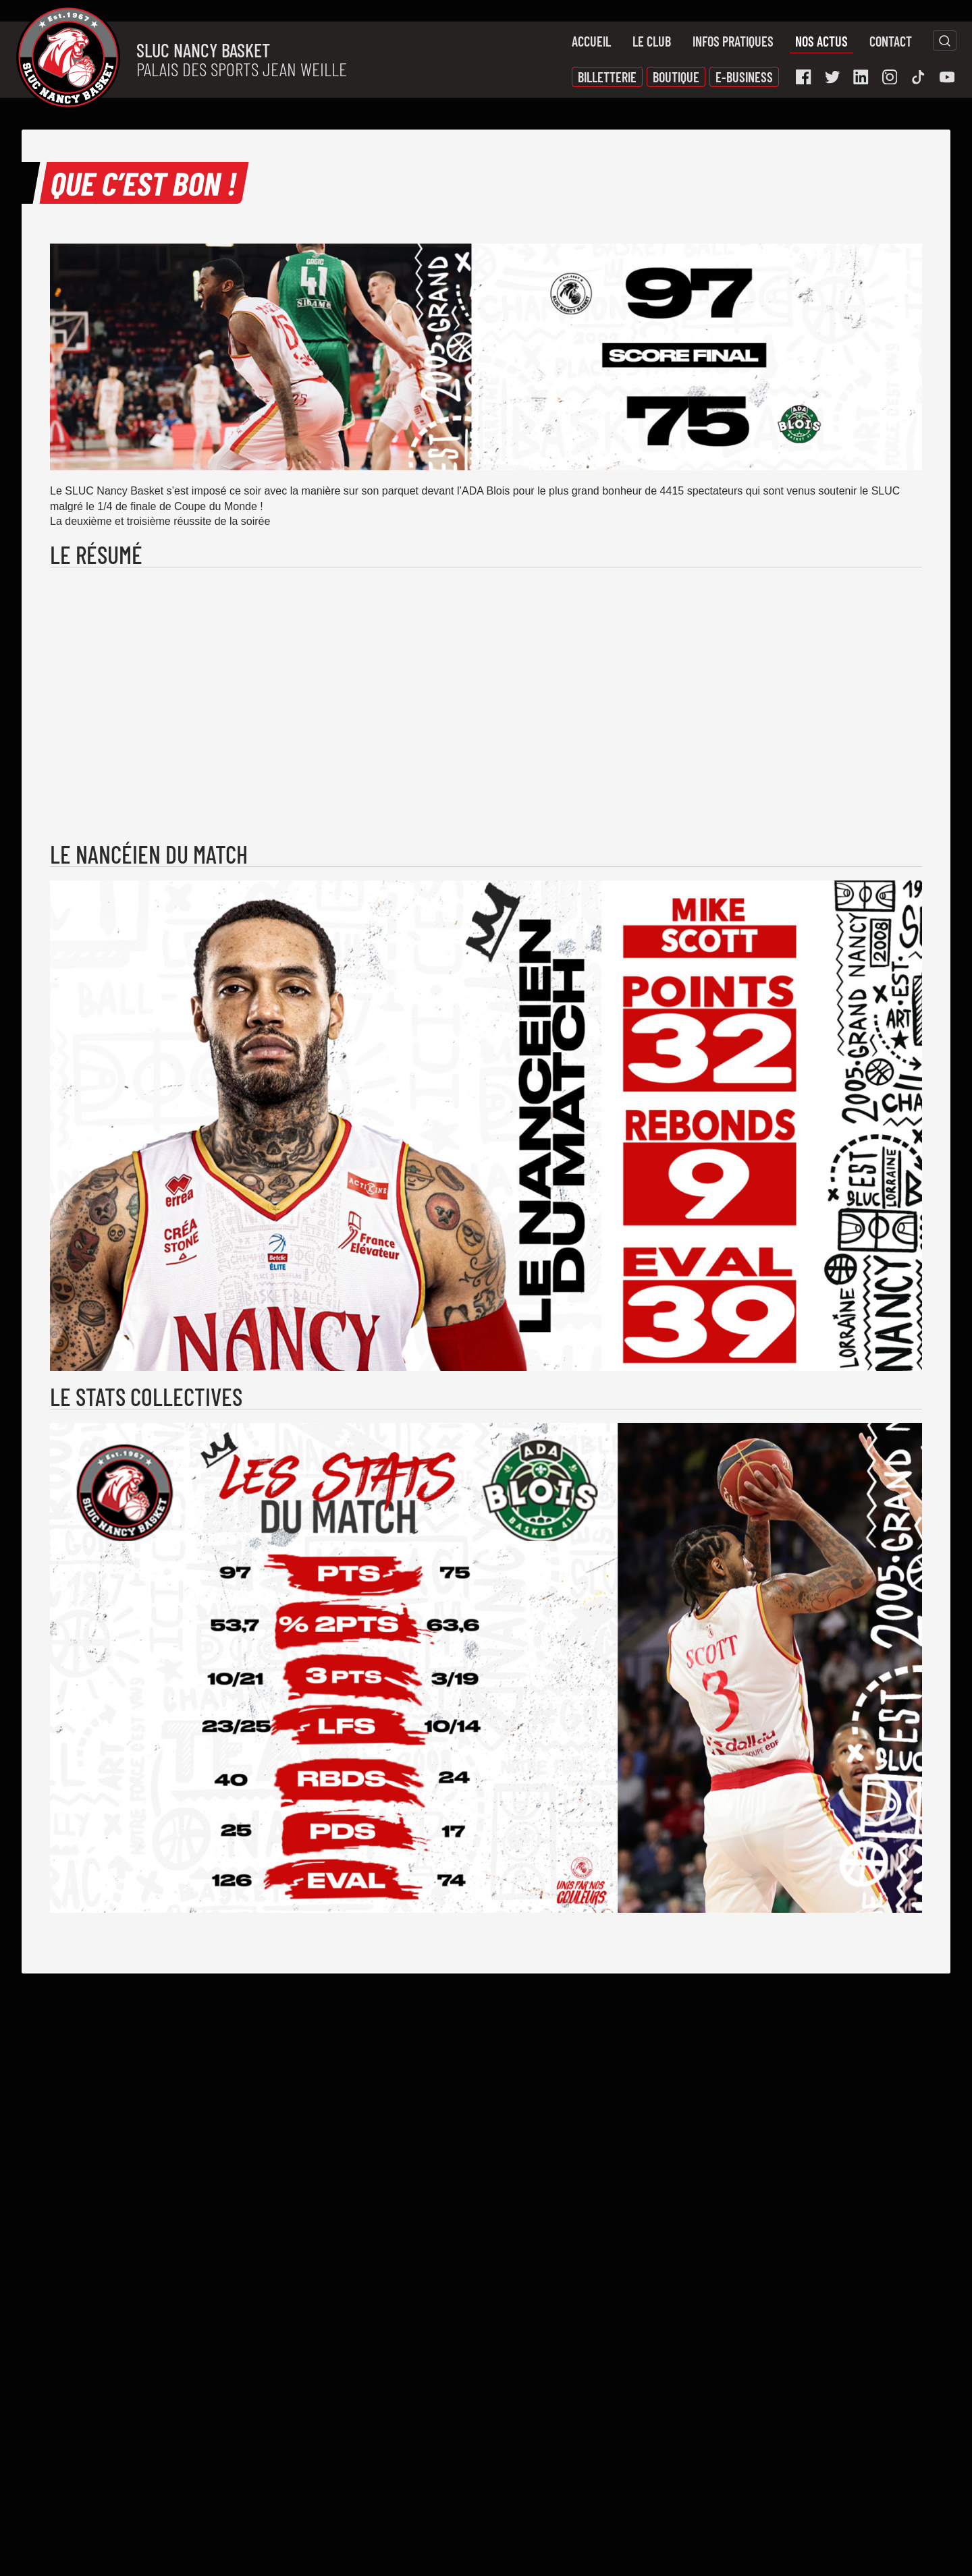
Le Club (651, 41)
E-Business (744, 77)
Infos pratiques (733, 41)
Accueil (591, 41)
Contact (890, 41)
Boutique (676, 77)
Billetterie (607, 77)
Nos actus (821, 41)
